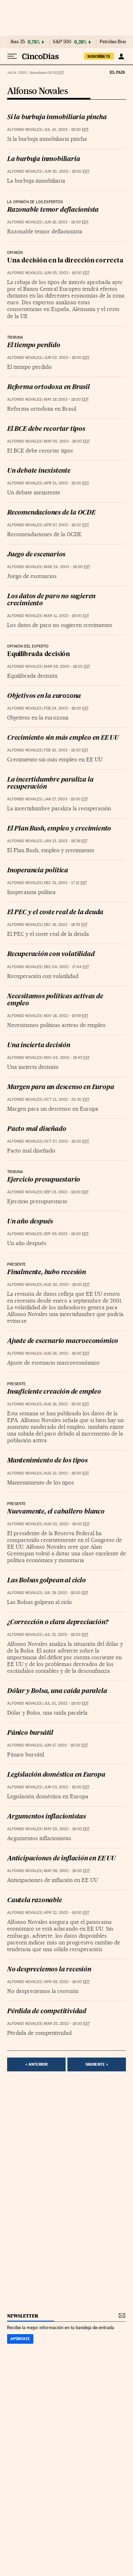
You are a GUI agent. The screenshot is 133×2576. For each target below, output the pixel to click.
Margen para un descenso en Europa (60, 1087)
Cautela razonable (34, 1901)
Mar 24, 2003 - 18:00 (67, 567)
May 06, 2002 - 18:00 (67, 1871)
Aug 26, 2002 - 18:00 (66, 1353)
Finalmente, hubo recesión (46, 1273)
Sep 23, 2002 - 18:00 (66, 1192)
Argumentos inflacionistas (46, 1817)
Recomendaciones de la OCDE (51, 513)
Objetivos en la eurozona (44, 696)
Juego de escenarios (36, 555)
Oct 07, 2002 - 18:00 (66, 1141)
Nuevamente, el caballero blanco (56, 1512)
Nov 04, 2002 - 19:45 (67, 1057)
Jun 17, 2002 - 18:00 (66, 1745)
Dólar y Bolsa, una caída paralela (57, 1691)
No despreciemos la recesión (49, 1970)
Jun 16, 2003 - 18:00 (66, 222)
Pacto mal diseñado (36, 1129)
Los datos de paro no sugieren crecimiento (51, 600)
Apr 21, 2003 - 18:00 (66, 483)
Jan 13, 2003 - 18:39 (66, 841)
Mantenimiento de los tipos (47, 1461)
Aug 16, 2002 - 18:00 (66, 1404)
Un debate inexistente (39, 471)
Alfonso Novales (37, 91)
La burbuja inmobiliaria (43, 159)
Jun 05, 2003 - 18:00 (66, 273)
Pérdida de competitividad (46, 2012)
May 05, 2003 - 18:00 (67, 441)
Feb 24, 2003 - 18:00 (66, 708)
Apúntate (20, 2338)
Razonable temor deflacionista (53, 210)
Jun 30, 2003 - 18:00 (66, 171)
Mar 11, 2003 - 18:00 (66, 616)
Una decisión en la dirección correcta (65, 261)
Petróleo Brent (114, 41)
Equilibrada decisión (38, 654)
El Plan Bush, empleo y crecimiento (59, 829)
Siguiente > (96, 2064)
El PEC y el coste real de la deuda (55, 913)
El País (117, 72)
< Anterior (36, 2064)
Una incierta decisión (38, 1046)
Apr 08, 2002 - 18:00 (67, 1982)
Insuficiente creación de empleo (54, 1392)
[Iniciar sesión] (121, 56)
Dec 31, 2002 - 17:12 (65, 883)
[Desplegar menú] (12, 56)
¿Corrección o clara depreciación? (57, 1623)
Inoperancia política (37, 871)
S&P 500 (62, 41)
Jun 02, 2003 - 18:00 (66, 357)
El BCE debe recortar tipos (46, 429)
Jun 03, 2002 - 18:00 (66, 1787)
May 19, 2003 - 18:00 (66, 399)
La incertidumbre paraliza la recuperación (50, 783)
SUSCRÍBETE (99, 56)
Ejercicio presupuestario (43, 1180)
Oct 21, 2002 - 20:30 (66, 1099)
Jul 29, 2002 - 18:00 (66, 1592)
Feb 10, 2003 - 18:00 (66, 750)
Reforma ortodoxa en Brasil (48, 387)
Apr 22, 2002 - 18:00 (66, 1912)
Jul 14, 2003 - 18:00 (66, 129)
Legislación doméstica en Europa (56, 1775)
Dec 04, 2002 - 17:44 (66, 967)
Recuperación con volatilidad (50, 954)
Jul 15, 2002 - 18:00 (66, 1634)
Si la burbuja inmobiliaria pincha (56, 118)
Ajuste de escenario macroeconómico (62, 1341)
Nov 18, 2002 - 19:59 (66, 1016)
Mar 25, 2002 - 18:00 (67, 2023)
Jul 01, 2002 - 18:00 (66, 1703)
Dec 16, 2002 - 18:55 (66, 924)
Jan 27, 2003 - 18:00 (66, 799)
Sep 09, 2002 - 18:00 (66, 1234)
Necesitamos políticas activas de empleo (55, 1000)
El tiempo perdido (33, 346)
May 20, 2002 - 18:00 (67, 1829)
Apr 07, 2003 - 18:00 (66, 525)
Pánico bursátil (30, 1733)
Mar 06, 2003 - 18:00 (67, 666)
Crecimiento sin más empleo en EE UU (63, 738)
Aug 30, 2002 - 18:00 (67, 1284)
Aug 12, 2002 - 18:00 (66, 1473)
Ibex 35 (18, 41)
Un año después (30, 1222)
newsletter (22, 2316)
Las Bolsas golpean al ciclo (46, 1581)
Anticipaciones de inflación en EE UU (61, 1859)
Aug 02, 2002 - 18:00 (67, 1524)
